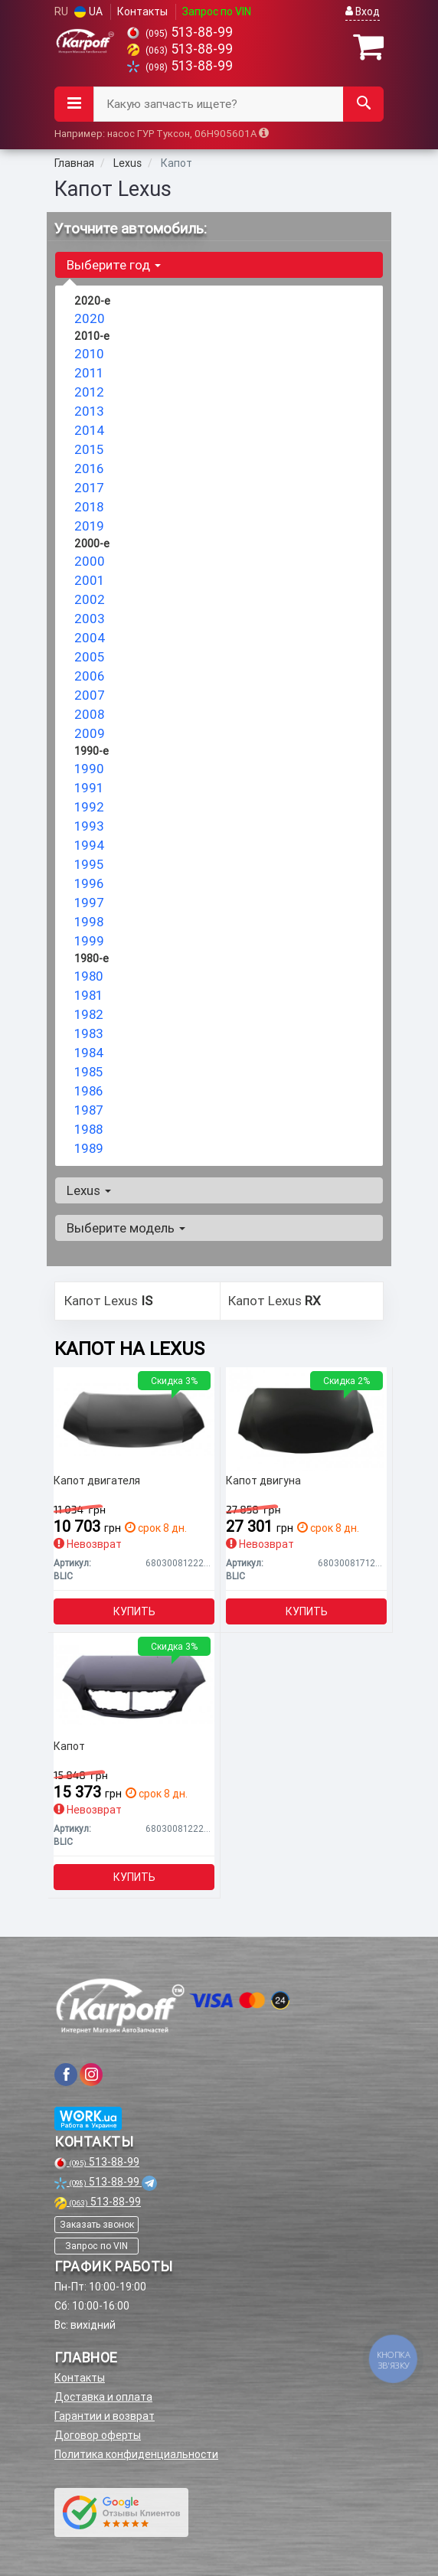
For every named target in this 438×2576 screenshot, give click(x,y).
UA (88, 11)
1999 (89, 940)
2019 (89, 525)
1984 (89, 1052)
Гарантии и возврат (104, 2416)
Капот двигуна (263, 1480)
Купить (134, 1611)
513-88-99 (180, 32)
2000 (89, 561)
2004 (90, 637)
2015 (88, 449)
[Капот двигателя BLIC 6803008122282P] (134, 1418)
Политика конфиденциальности (136, 2454)
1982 (88, 1014)
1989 (88, 1148)
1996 (88, 883)
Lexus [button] (89, 1190)
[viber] (65, 2074)
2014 (89, 430)
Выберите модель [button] (126, 1227)
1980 (88, 976)
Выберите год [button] (114, 264)
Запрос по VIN (216, 11)
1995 (88, 864)
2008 (89, 714)
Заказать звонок (97, 2224)
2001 (89, 580)
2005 (89, 656)
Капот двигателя (97, 1480)
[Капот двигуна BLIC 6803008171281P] (306, 1418)
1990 (89, 768)
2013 (89, 411)
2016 (88, 468)
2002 (89, 599)
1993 (89, 826)
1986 (88, 1090)
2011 (88, 372)
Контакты (142, 11)
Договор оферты (97, 2435)
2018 (88, 506)
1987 (88, 1110)
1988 (88, 1129)
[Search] (363, 104)
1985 (88, 1071)
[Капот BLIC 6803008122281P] (134, 1684)
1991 (88, 787)
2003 (89, 618)
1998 (88, 921)
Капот (69, 1746)
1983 (88, 1033)
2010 (89, 353)
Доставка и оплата (103, 2397)
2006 (89, 676)
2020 (89, 318)
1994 (89, 845)
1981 (88, 995)
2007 (89, 695)
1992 (89, 806)
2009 (89, 733)
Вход (362, 11)
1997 (89, 902)
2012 (89, 392)
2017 (89, 487)
